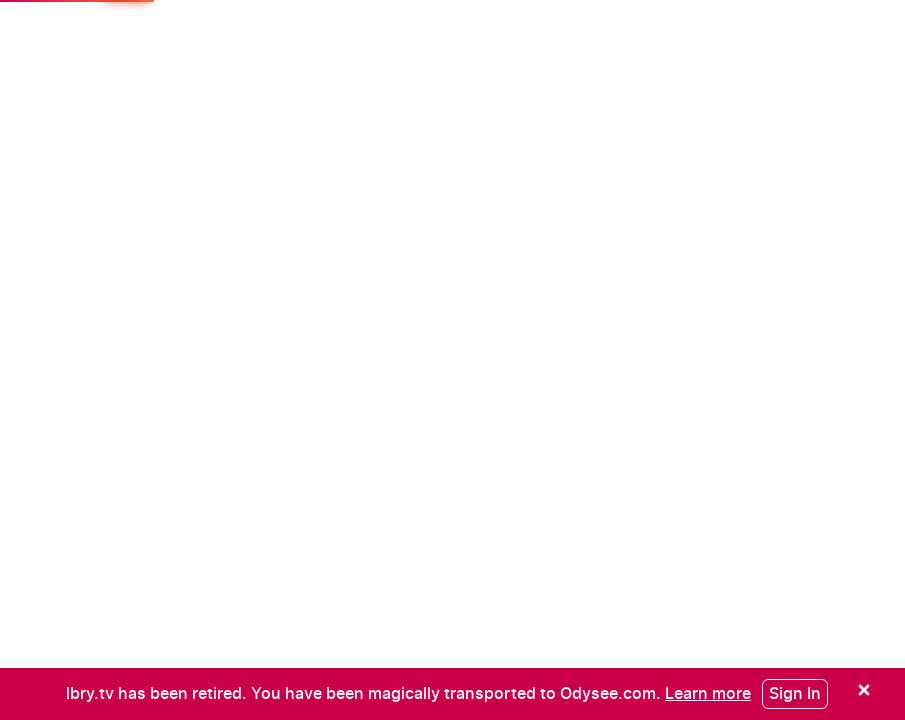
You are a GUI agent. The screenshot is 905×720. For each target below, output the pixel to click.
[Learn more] (708, 693)
